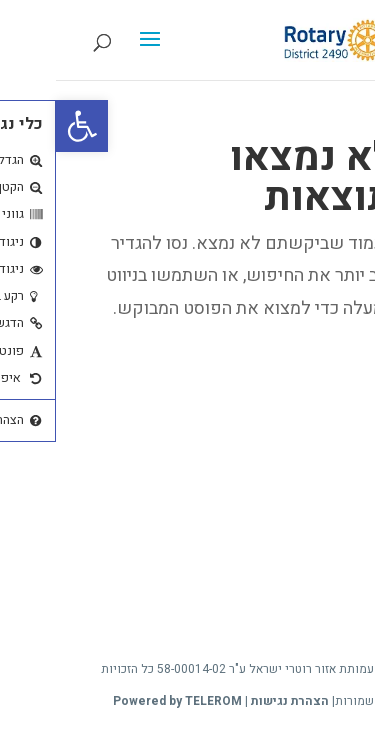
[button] (26, 126)
